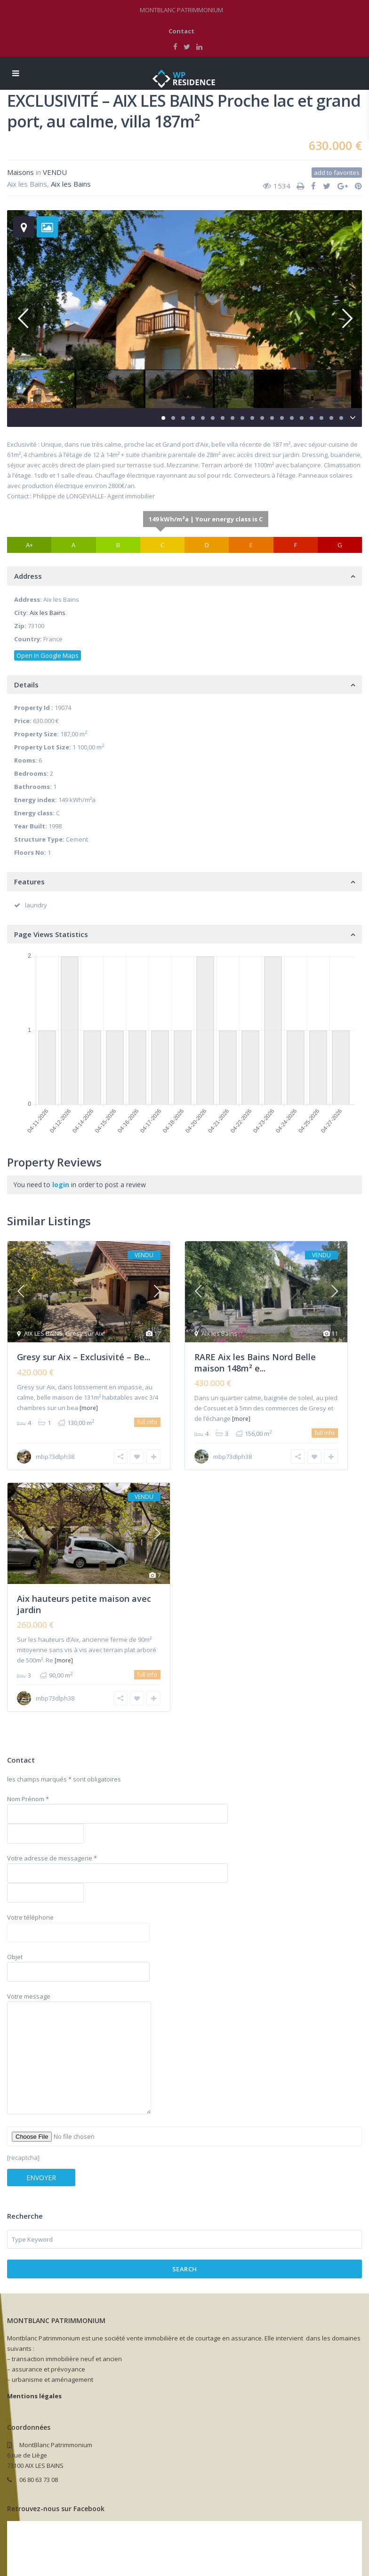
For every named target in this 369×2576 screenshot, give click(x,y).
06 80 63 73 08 (38, 2479)
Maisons (20, 172)
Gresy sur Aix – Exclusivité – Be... (83, 1357)
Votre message (79, 2054)
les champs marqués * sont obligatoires (64, 1779)
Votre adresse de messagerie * (117, 1878)
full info (147, 1422)
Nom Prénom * (117, 1819)
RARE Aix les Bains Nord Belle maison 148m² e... (255, 1362)
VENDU (55, 172)
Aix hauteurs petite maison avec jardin (84, 1604)
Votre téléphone (78, 1925)
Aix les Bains (71, 184)
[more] (89, 1408)
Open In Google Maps (47, 655)
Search (184, 2269)
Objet (78, 1964)
